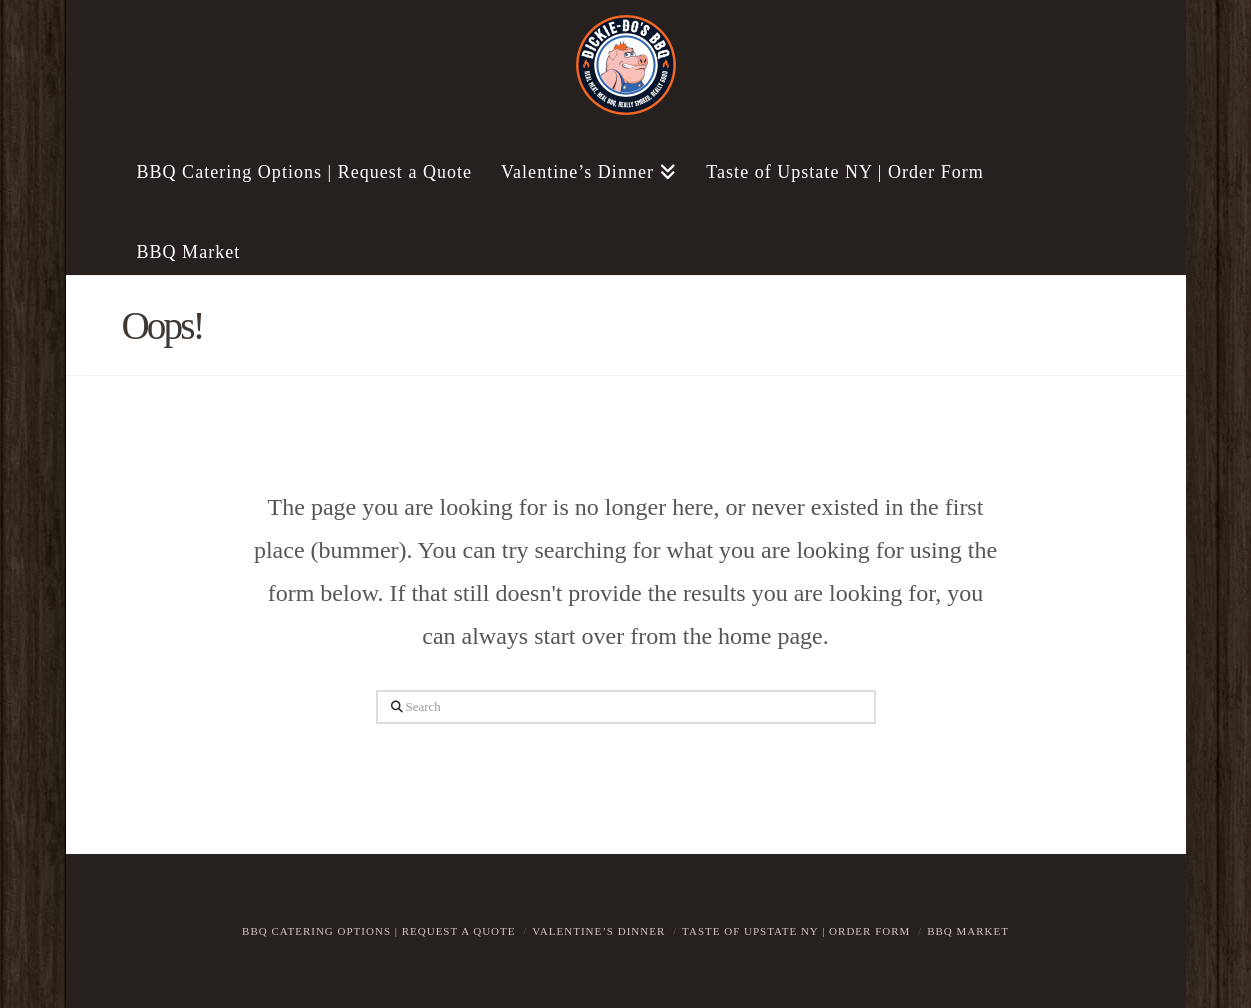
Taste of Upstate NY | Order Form (796, 931)
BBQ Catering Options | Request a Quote (378, 931)
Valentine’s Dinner (598, 931)
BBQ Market (968, 931)
